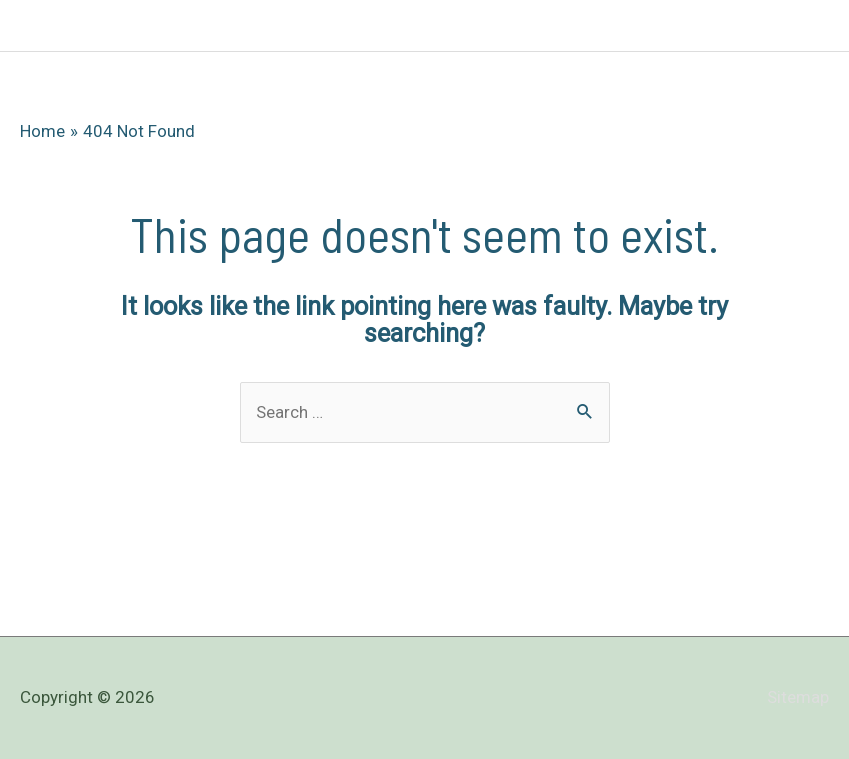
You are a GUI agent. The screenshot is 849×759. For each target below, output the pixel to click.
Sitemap (798, 697)
